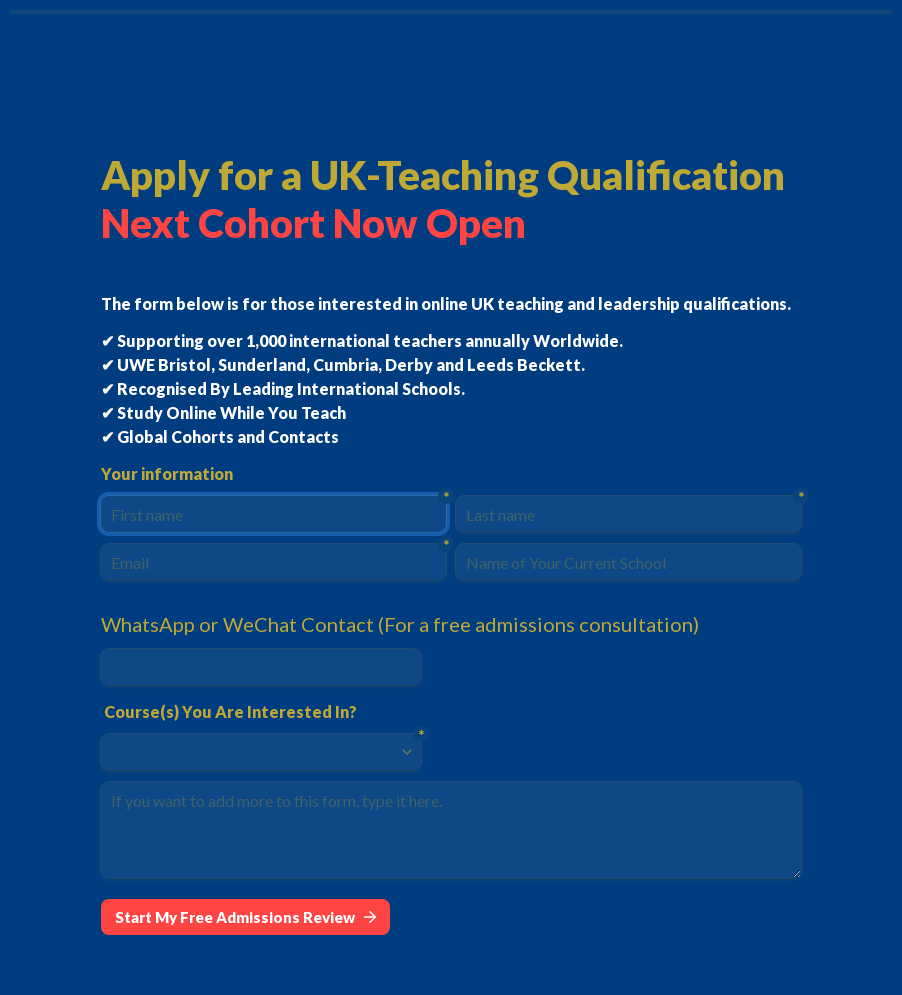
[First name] (273, 514)
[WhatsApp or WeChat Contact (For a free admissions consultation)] (261, 667)
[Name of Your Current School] (628, 562)
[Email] (273, 562)
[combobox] (252, 752)
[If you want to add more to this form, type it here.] (451, 830)
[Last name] (628, 514)
